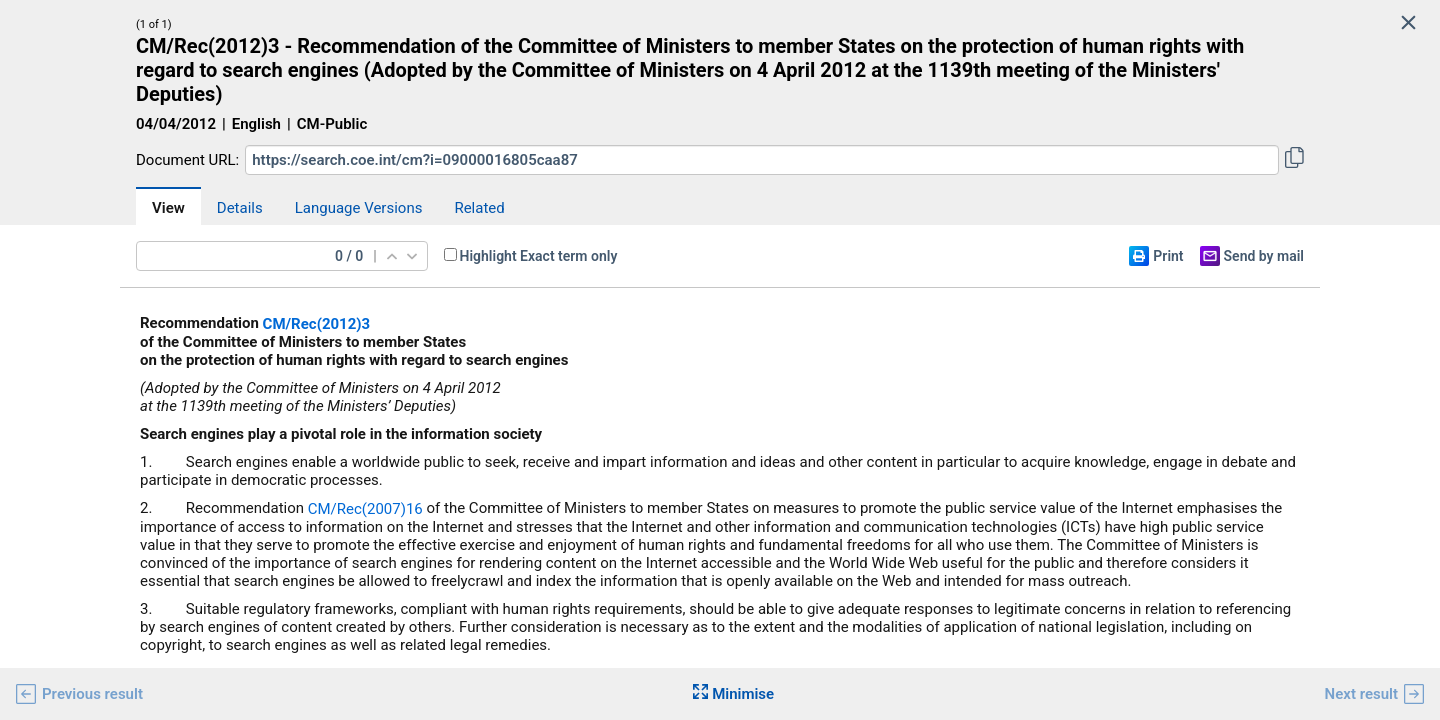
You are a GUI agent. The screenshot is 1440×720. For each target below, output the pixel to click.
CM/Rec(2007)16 (365, 509)
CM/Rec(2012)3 (317, 324)
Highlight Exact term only (539, 256)
